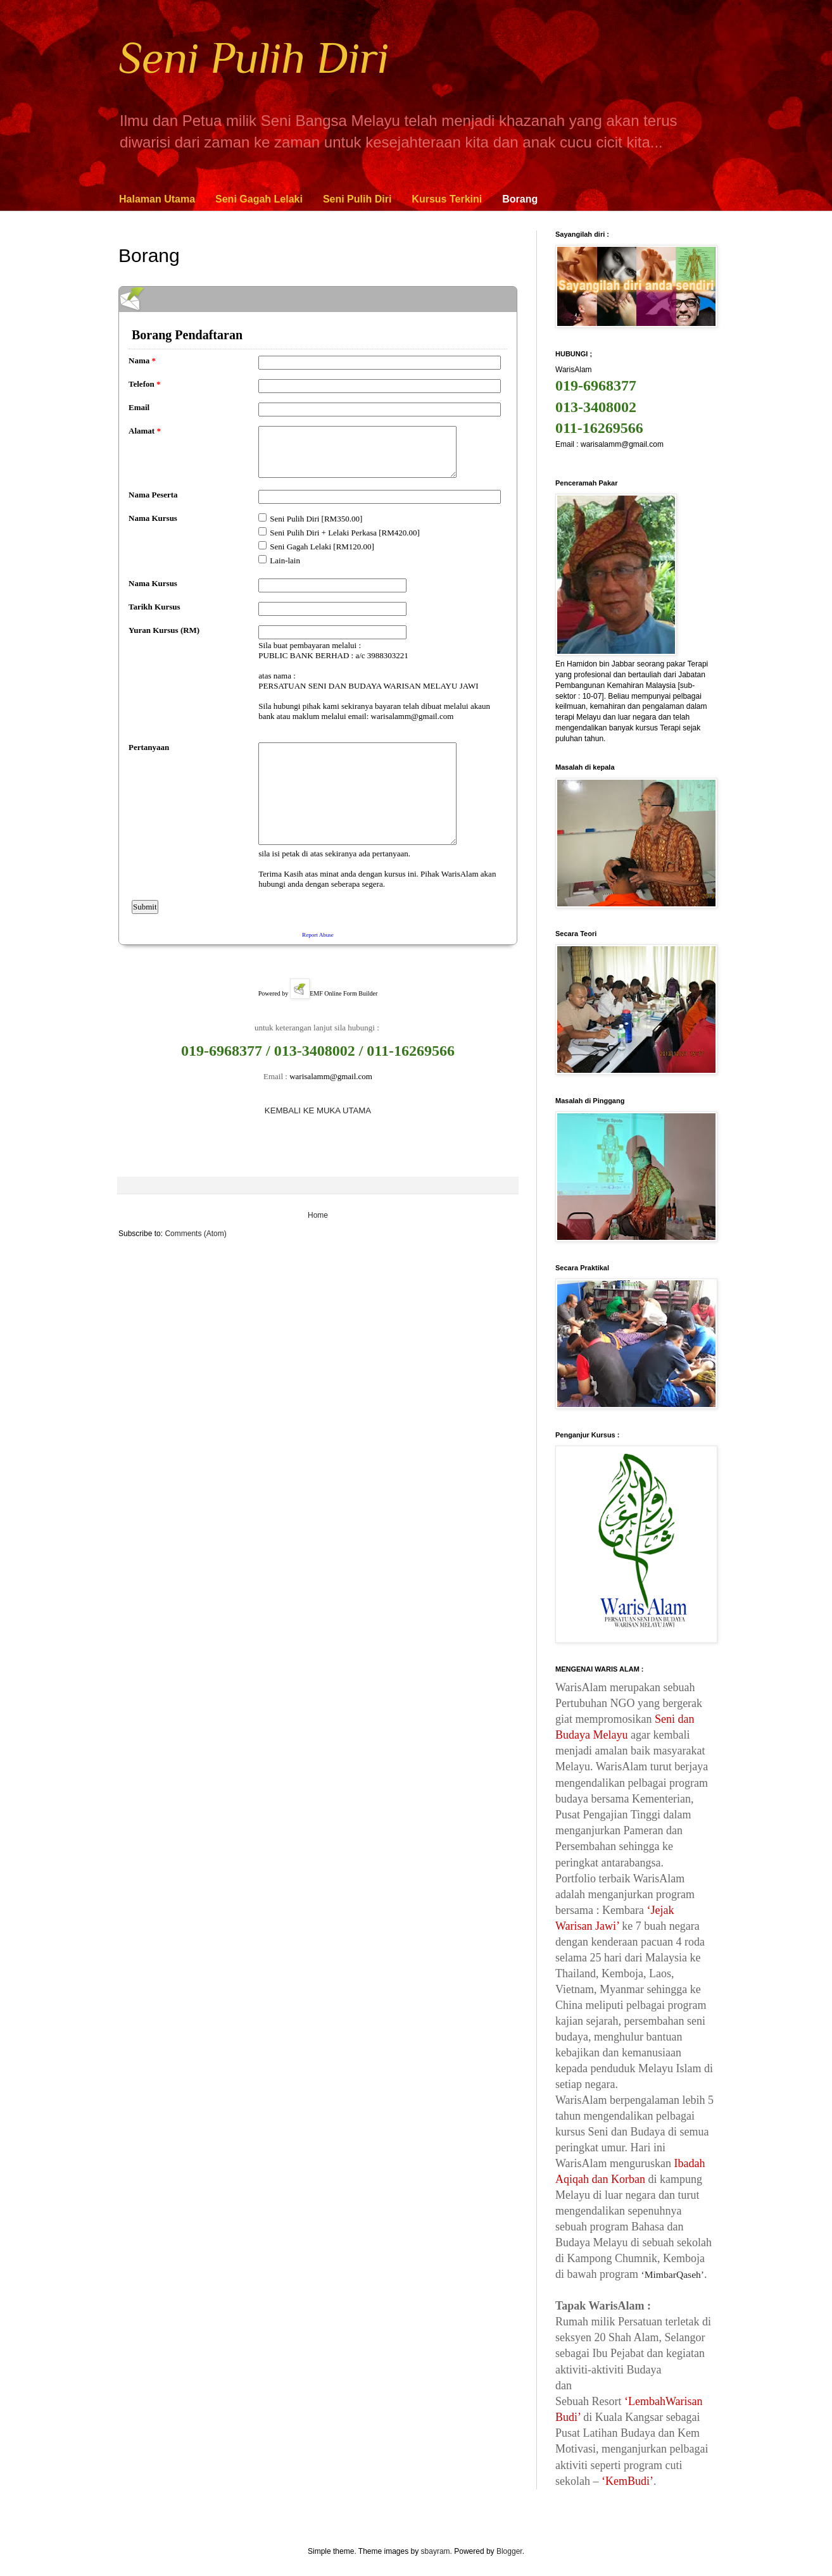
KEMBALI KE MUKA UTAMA (318, 1110)
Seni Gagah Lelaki (259, 199)
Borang (520, 199)
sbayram (435, 2551)
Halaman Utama (157, 199)
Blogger (509, 2551)
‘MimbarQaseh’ (672, 2274)
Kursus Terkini (447, 199)
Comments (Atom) (195, 1233)
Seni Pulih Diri (253, 57)
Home (318, 1215)
